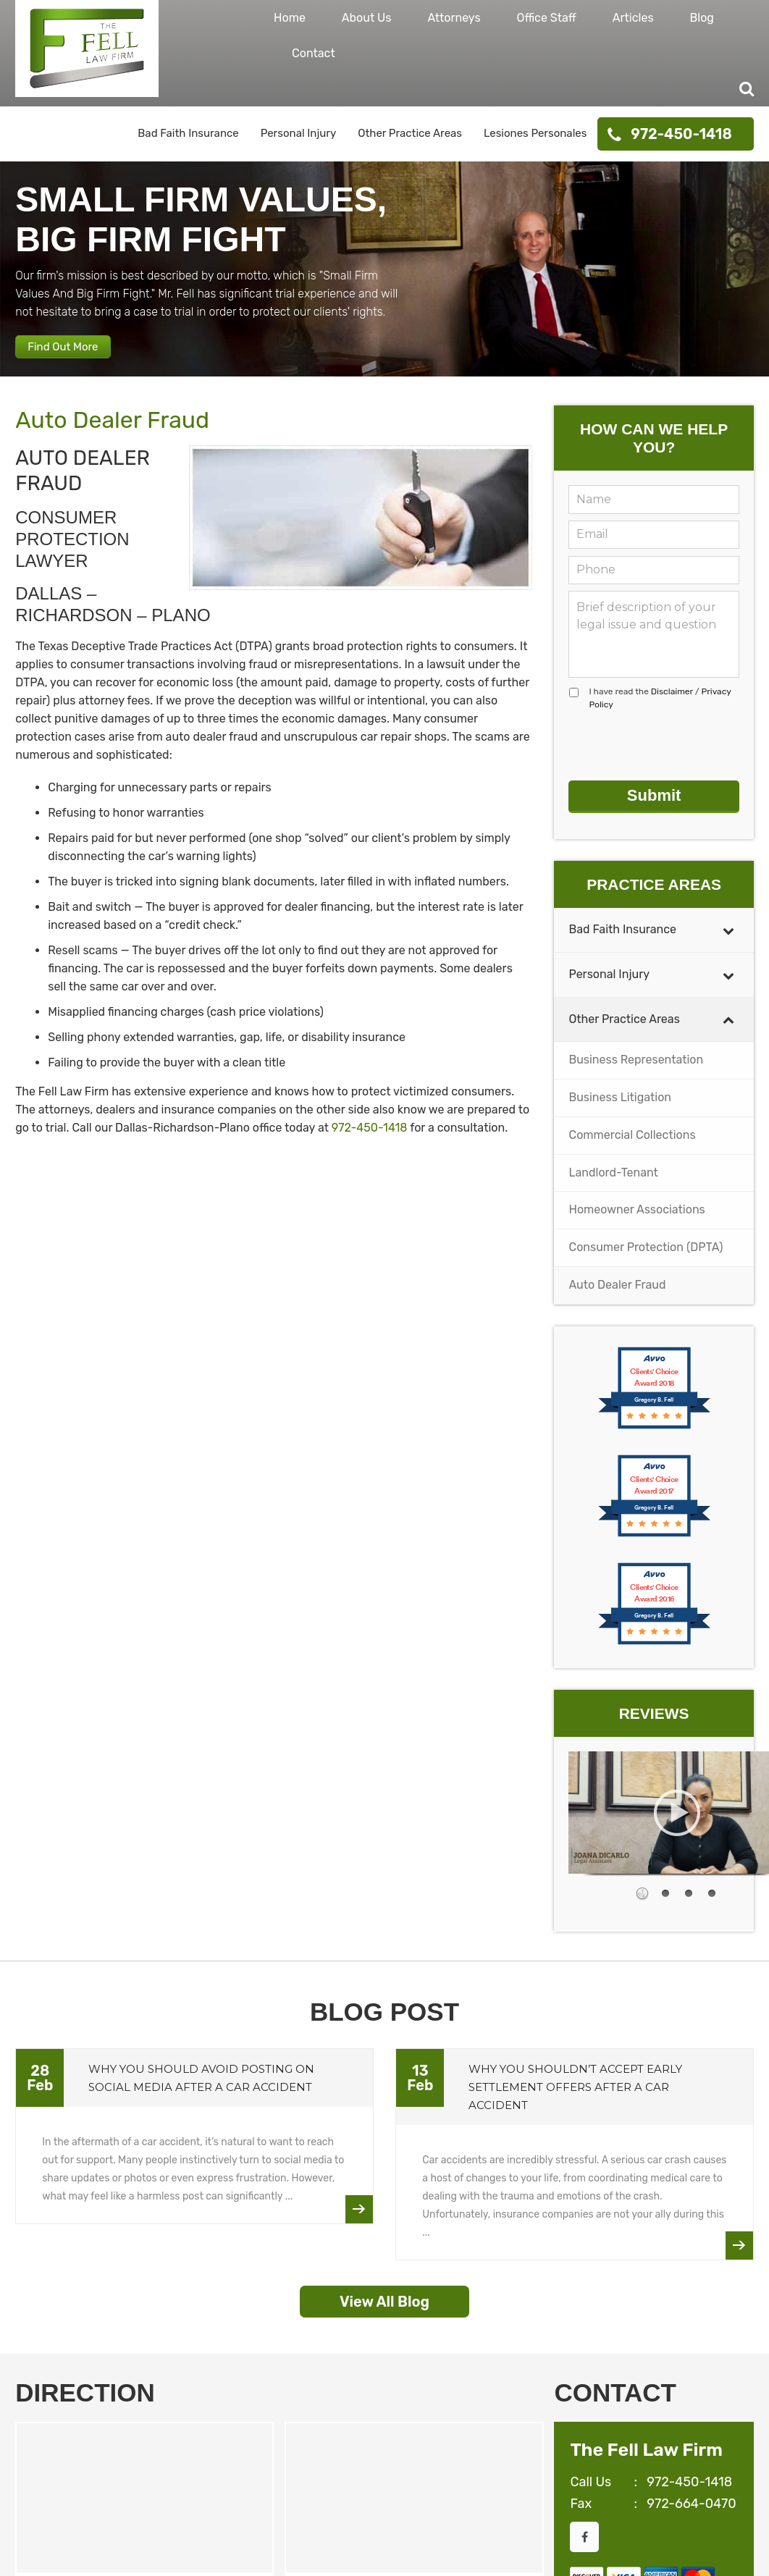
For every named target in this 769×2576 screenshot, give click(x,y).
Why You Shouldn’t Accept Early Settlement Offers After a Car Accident (575, 2092)
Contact (313, 53)
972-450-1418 (681, 134)
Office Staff (546, 18)
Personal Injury (299, 133)
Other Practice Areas (410, 133)
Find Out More (77, 357)
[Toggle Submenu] (728, 935)
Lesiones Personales (535, 133)
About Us (367, 18)
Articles (633, 18)
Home (290, 18)
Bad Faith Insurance (188, 133)
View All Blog (384, 2306)
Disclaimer (672, 708)
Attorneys (453, 18)
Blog (702, 18)
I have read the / (660, 714)
